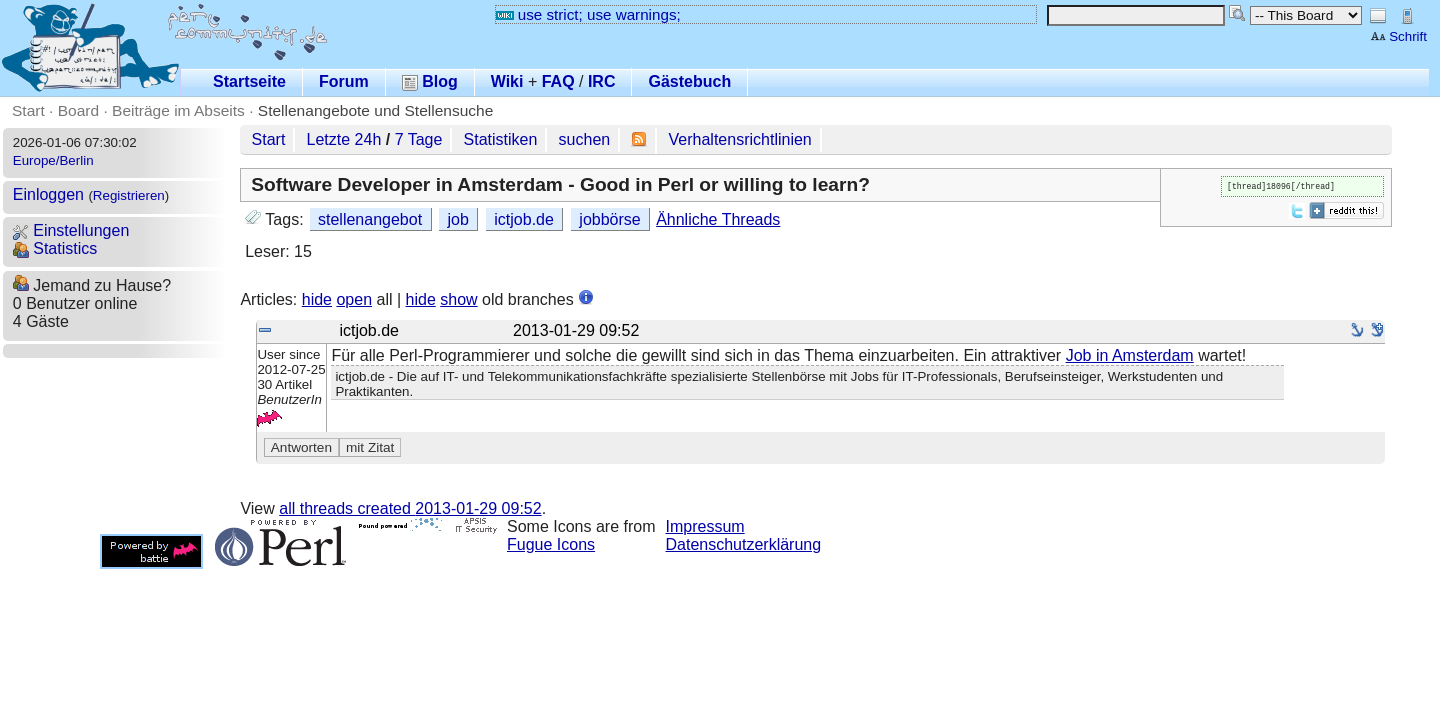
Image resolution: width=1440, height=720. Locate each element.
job (458, 219)
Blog (430, 81)
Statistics (55, 248)
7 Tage (419, 139)
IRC (602, 81)
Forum (344, 81)
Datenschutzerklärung (744, 544)
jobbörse (609, 219)
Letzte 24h (344, 139)
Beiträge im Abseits (178, 110)
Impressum (705, 526)
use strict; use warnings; (588, 14)
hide (317, 299)
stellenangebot (370, 219)
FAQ (558, 81)
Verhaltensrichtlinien (740, 139)
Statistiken (501, 139)
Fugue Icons (551, 544)
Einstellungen (71, 230)
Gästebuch (689, 81)
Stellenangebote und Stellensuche (376, 110)
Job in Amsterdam (1130, 355)
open (354, 299)
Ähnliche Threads (718, 219)
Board (78, 110)
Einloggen (48, 194)
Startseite (249, 81)
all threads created (410, 508)
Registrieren (129, 195)
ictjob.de (524, 219)
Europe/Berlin (53, 160)
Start (28, 110)
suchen (585, 139)
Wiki (507, 81)
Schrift (1398, 36)
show (458, 299)
